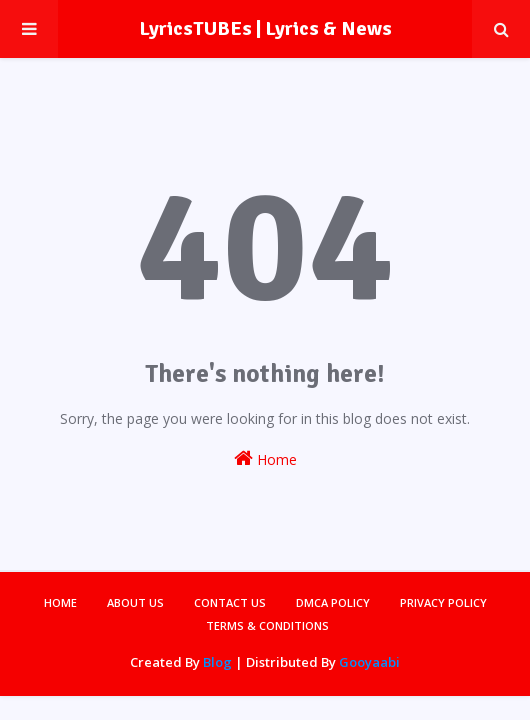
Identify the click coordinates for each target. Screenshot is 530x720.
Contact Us (230, 602)
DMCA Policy (333, 602)
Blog (217, 662)
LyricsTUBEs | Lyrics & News (265, 28)
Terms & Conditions (267, 625)
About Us (135, 602)
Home (265, 458)
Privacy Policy (443, 602)
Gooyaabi (369, 662)
